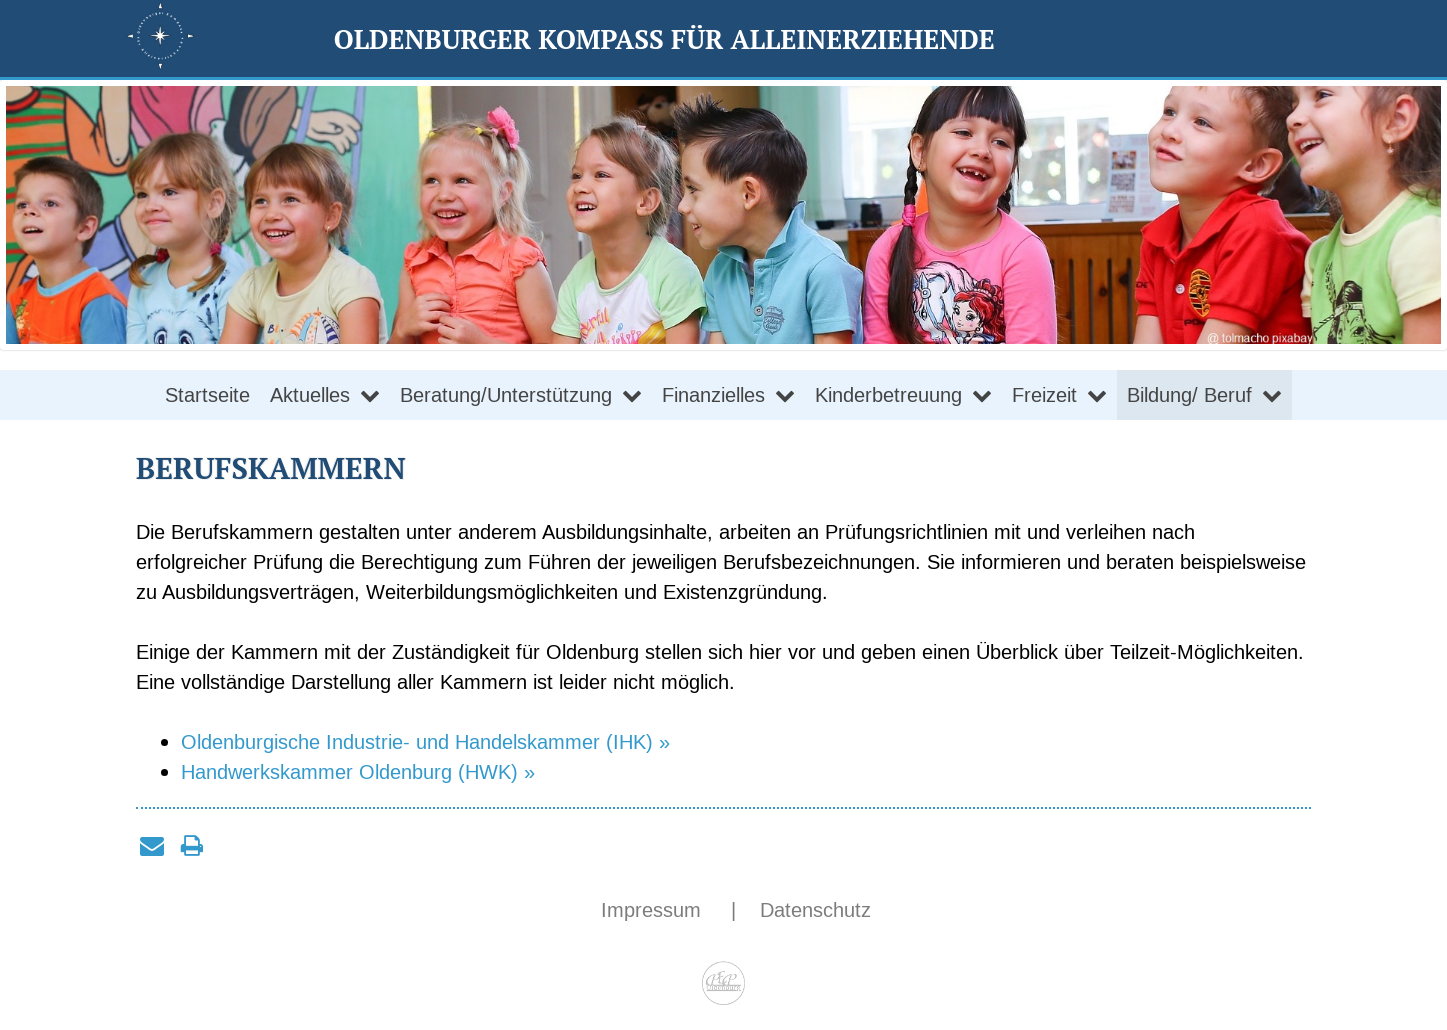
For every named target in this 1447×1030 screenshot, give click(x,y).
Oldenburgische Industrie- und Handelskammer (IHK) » (425, 742)
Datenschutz (815, 910)
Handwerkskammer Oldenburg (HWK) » (358, 772)
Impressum (654, 910)
